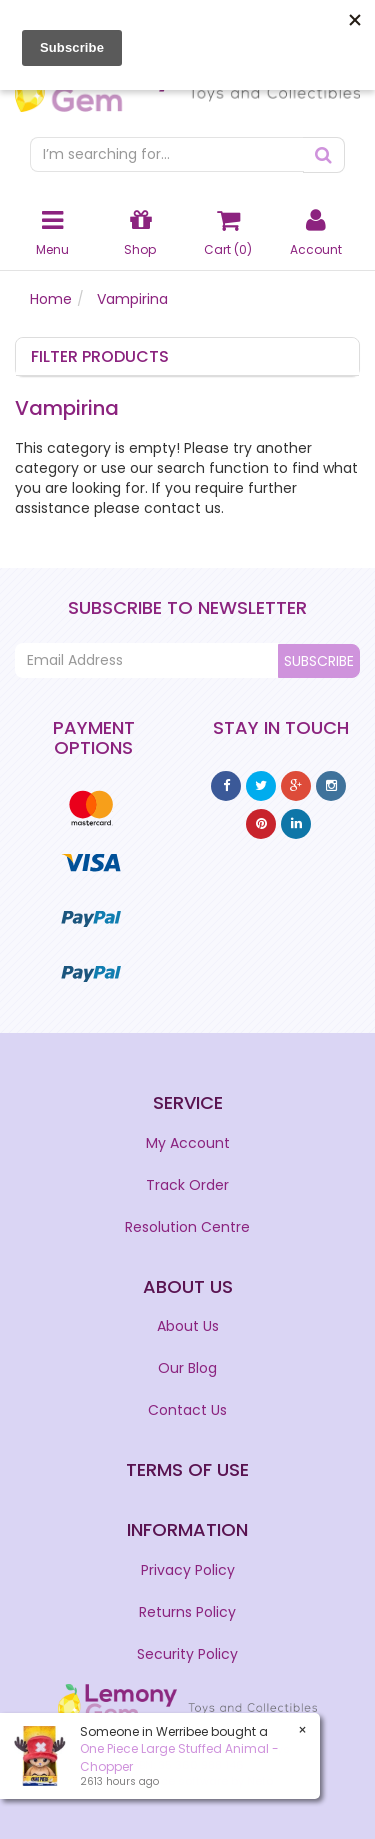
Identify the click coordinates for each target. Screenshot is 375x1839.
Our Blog (187, 1368)
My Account (188, 1143)
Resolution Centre (187, 1227)
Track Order (187, 1185)
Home (51, 299)
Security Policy (187, 1654)
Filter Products (100, 357)
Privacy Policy (188, 1570)
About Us (188, 1326)
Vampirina (132, 299)
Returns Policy (187, 1612)
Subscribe (319, 661)
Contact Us (187, 1410)
